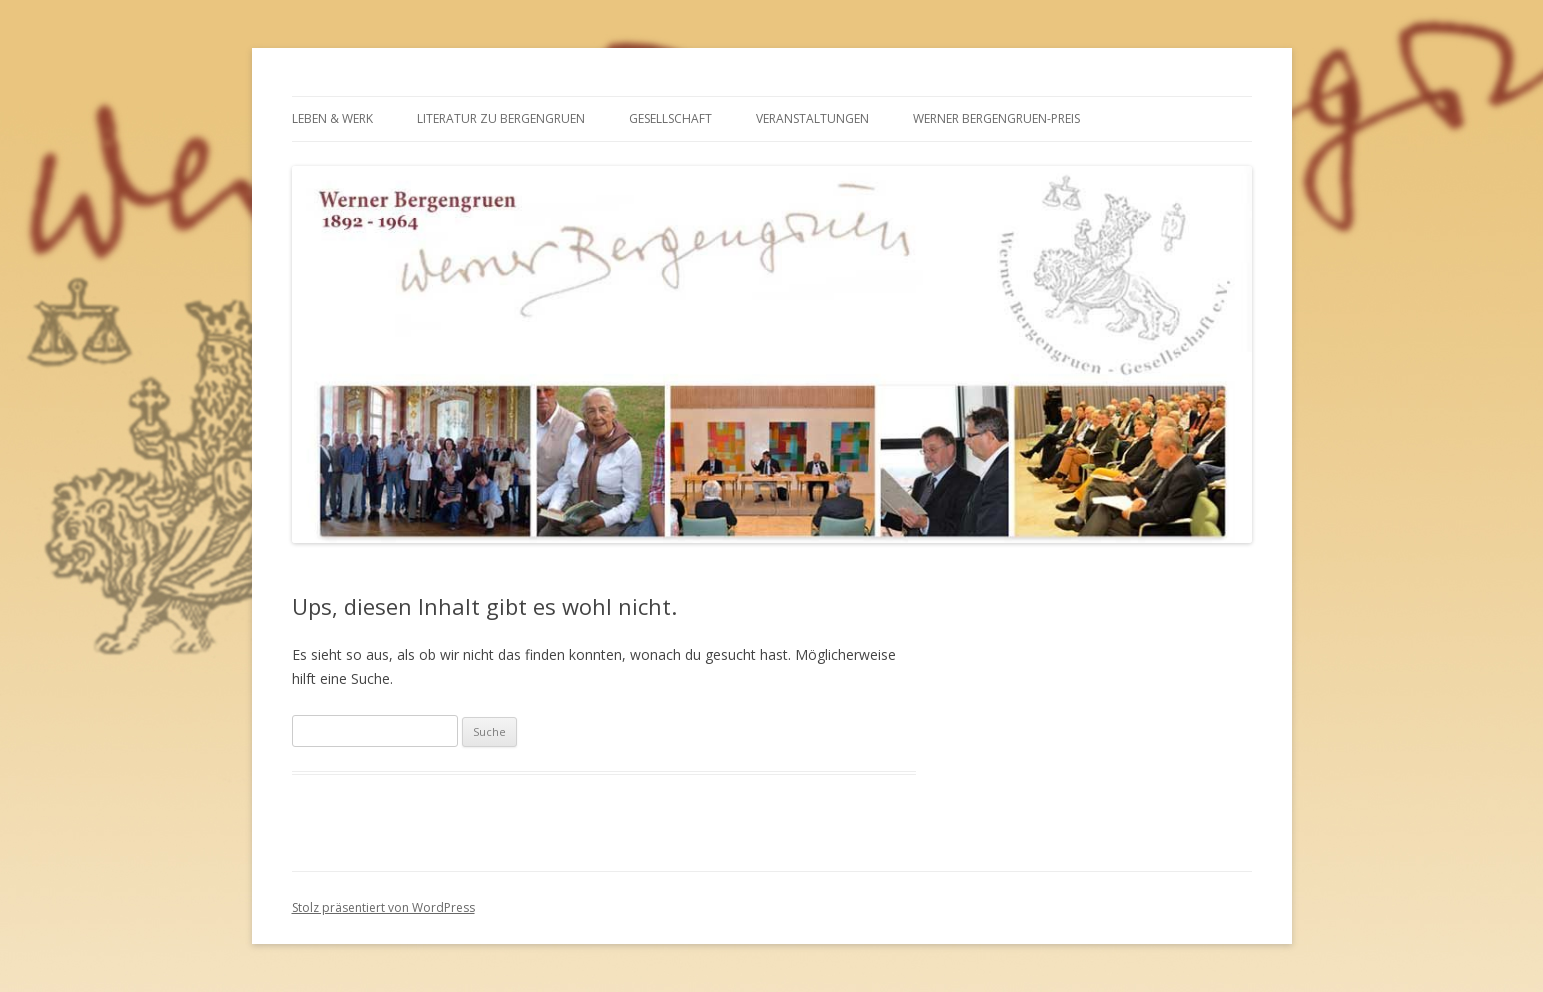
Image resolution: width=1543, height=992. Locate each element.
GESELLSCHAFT (670, 118)
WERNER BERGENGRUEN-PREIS (996, 118)
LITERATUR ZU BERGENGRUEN (501, 118)
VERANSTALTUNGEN (812, 118)
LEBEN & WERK (332, 118)
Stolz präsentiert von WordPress (383, 907)
